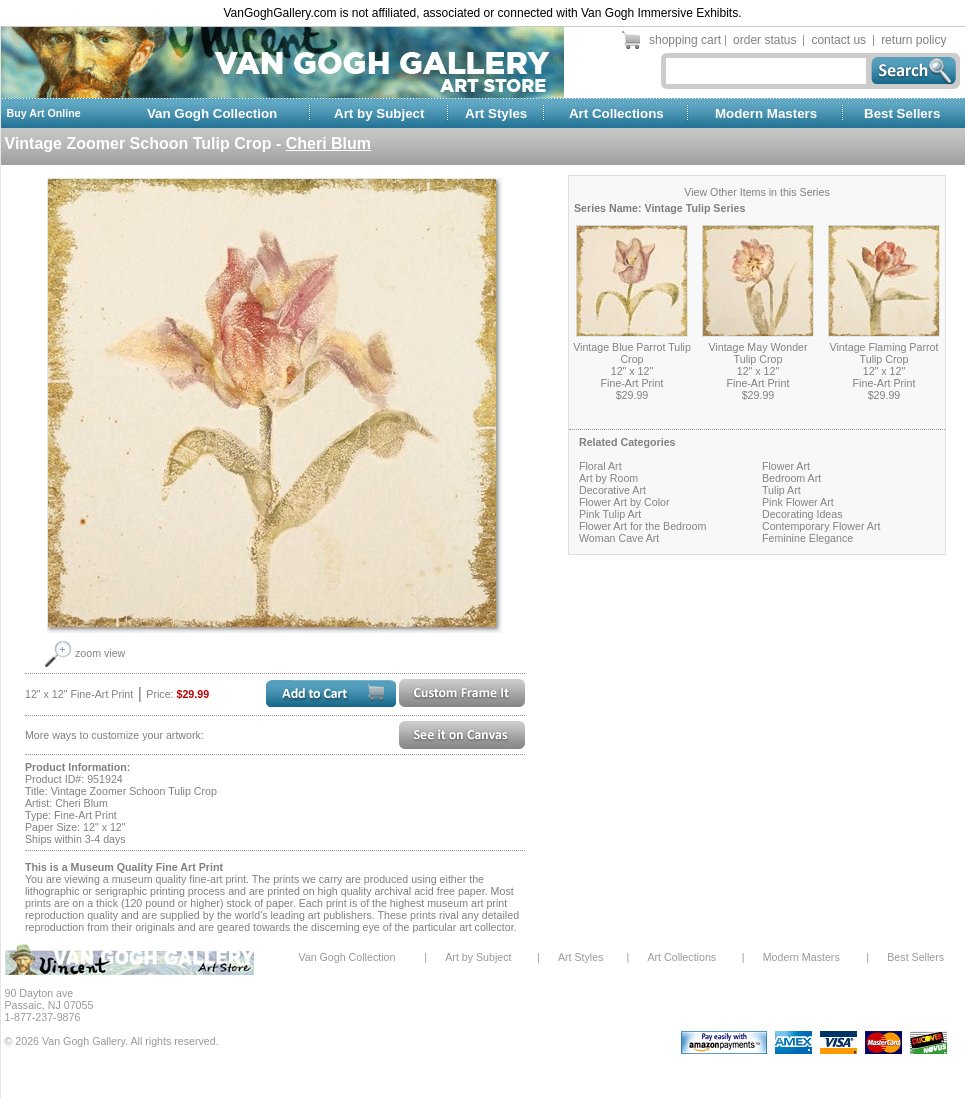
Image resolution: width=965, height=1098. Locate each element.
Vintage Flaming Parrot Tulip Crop (884, 353)
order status (764, 40)
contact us (838, 40)
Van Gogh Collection (212, 113)
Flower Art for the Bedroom (642, 526)
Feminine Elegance (807, 538)
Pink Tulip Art (610, 514)
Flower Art (786, 466)
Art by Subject (379, 113)
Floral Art (600, 466)
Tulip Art (781, 490)
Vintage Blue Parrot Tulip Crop (632, 353)
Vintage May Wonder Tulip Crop (757, 353)
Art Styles (496, 113)
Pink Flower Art (798, 502)
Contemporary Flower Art (821, 526)
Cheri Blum (328, 143)
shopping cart (685, 40)
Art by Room (608, 478)
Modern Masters (766, 113)
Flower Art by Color (624, 502)
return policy (913, 40)
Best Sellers (902, 113)
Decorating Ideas (802, 514)
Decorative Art (612, 490)
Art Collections (616, 113)
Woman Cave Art (619, 538)
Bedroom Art (791, 478)
